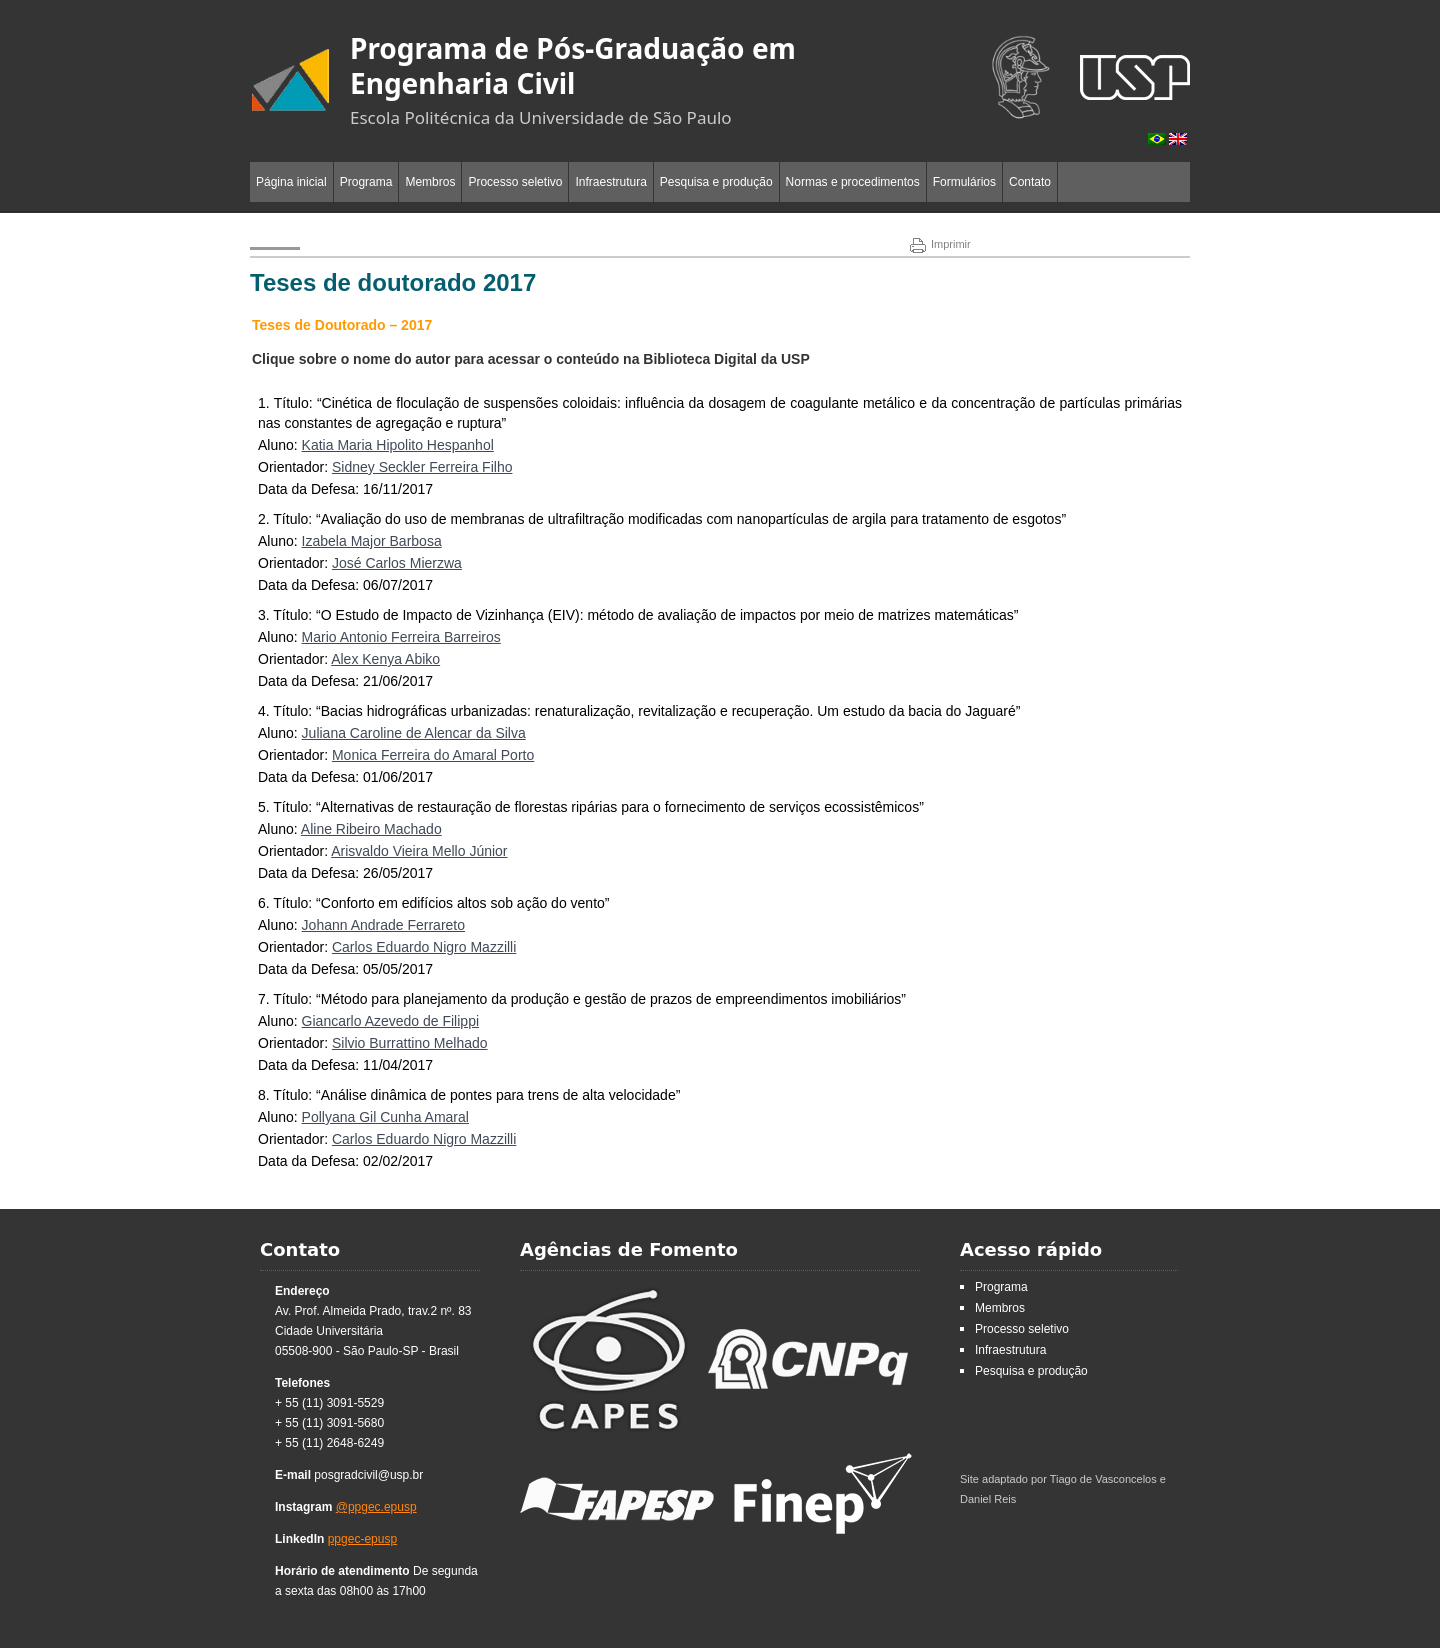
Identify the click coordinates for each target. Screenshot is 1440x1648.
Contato (1030, 182)
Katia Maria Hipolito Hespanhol (398, 445)
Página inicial (291, 182)
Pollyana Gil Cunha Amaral (385, 1117)
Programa (366, 182)
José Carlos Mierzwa (397, 563)
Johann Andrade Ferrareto (383, 925)
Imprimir (940, 244)
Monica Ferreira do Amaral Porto (433, 755)
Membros (430, 182)
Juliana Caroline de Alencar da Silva (414, 733)
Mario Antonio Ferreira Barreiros (401, 637)
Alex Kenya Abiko (385, 659)
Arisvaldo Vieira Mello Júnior (419, 851)
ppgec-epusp (362, 1539)
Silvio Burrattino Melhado (410, 1043)
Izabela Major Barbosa (372, 541)
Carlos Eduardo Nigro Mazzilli (424, 947)
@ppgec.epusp (376, 1507)
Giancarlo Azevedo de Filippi (390, 1021)
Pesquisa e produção (716, 182)
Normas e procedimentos (853, 182)
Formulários (964, 182)
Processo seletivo (515, 182)
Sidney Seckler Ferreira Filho (422, 467)
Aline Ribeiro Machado (371, 829)
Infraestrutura (610, 182)
